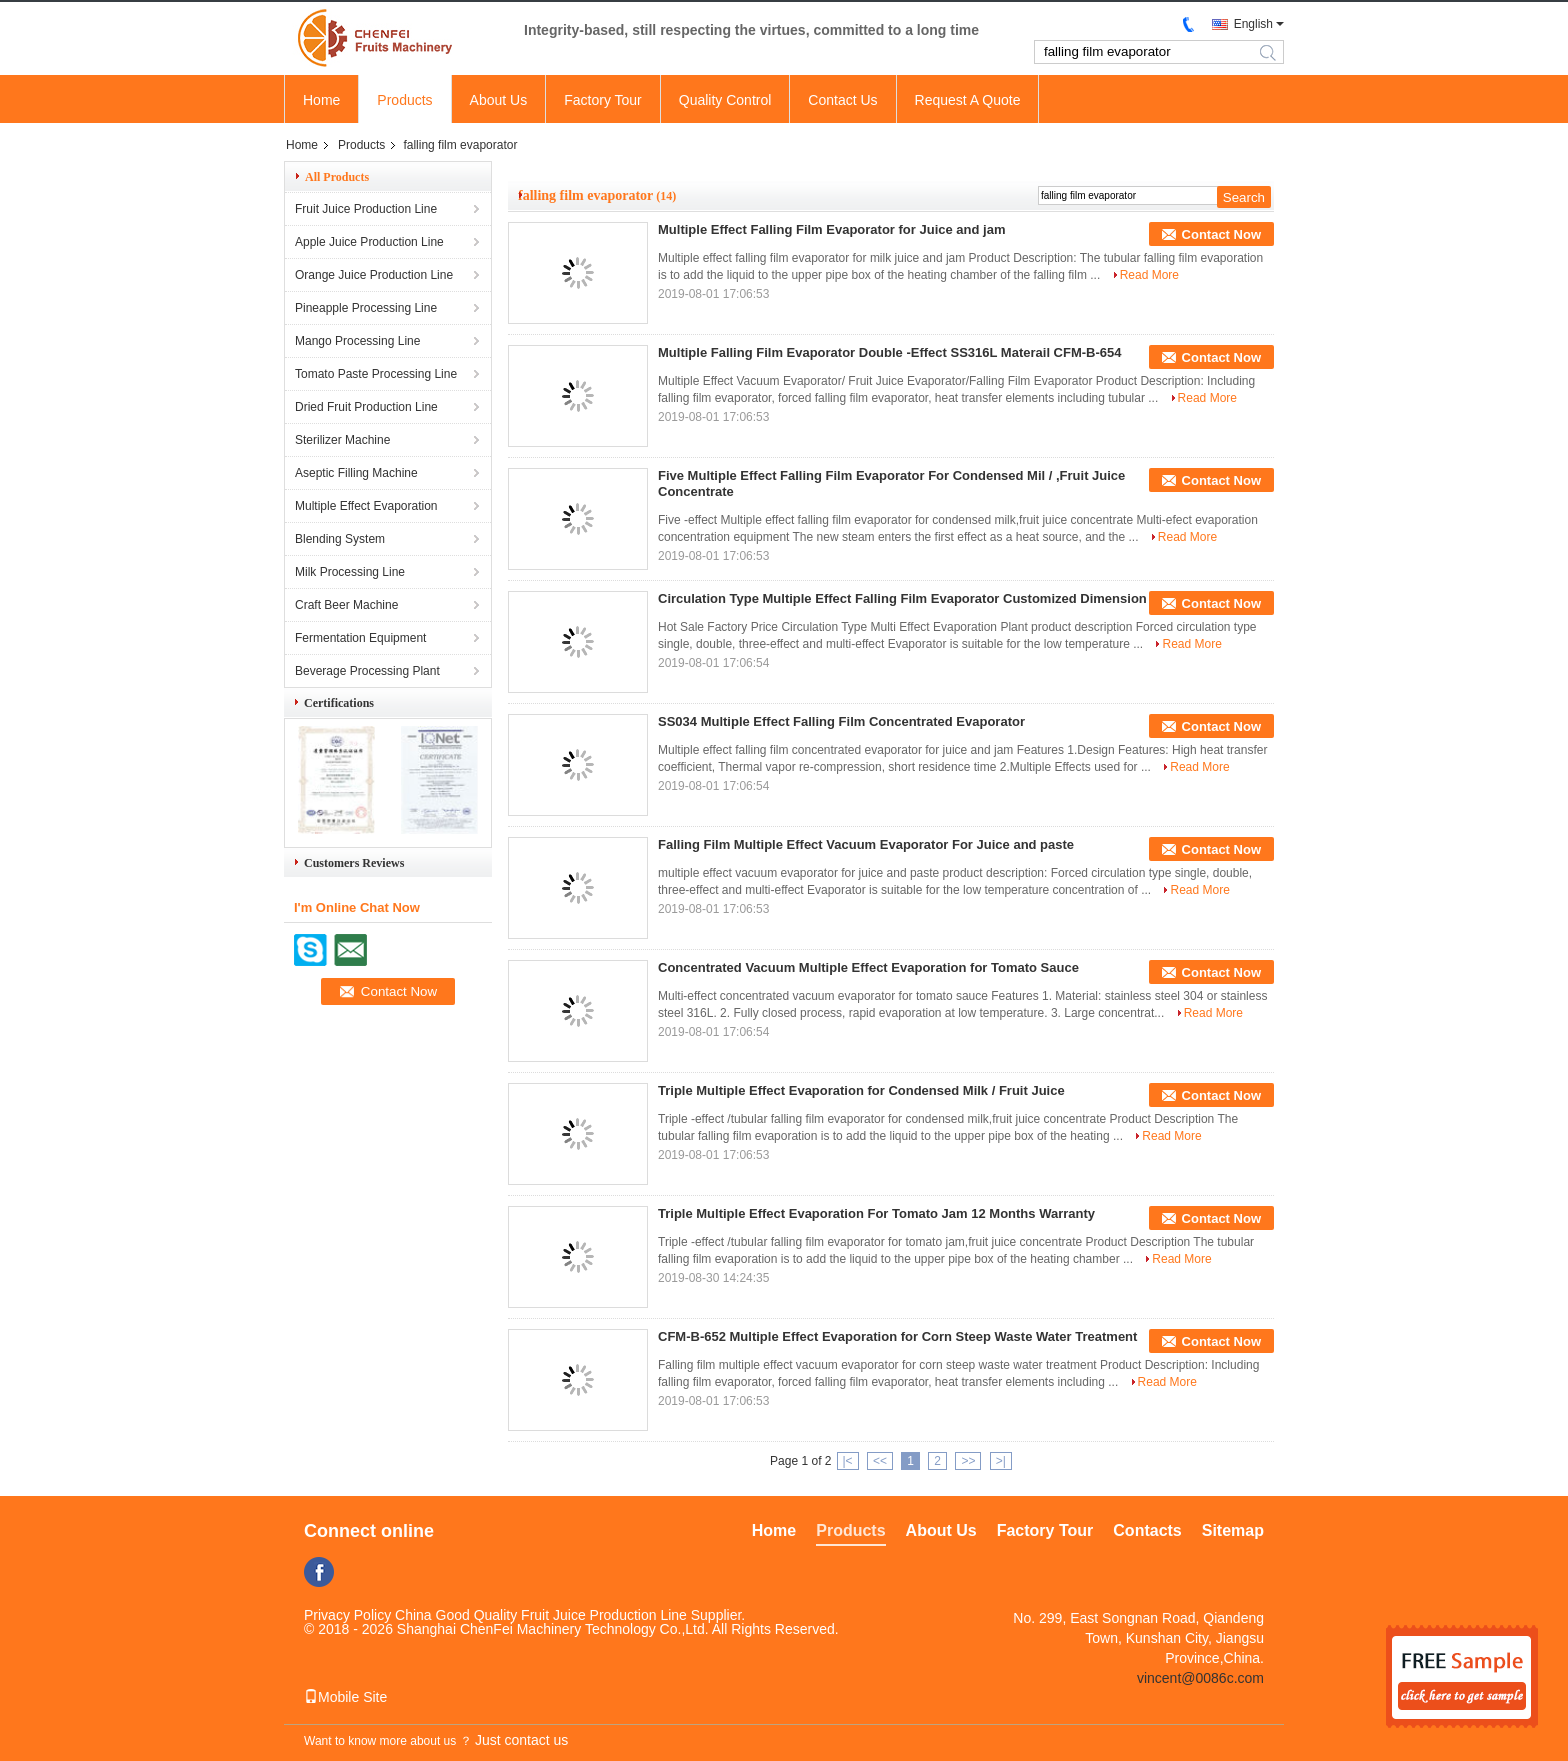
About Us (499, 100)
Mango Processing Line (357, 341)
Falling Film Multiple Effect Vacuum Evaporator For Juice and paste (866, 844)
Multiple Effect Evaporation (366, 506)
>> (968, 1461)
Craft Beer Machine (346, 605)
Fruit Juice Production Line (366, 209)
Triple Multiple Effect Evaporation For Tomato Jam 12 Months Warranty (876, 1213)
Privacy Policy (347, 1615)
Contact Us (842, 100)
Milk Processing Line (350, 572)
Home (321, 100)
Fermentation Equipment (360, 638)
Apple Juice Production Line (369, 242)
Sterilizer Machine (342, 440)
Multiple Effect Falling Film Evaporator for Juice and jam (831, 229)
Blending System (340, 539)
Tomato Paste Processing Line (376, 374)
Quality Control (725, 100)
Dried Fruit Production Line (366, 407)
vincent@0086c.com (1200, 1678)
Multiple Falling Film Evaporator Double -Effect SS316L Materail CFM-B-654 (890, 352)
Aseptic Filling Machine (356, 473)
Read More (1149, 275)
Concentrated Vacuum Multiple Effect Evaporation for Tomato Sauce (868, 967)
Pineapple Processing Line (366, 308)
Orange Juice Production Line (374, 275)
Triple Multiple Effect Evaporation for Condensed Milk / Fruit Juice (861, 1090)
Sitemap (1233, 1530)
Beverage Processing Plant (367, 671)
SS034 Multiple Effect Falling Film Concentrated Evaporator (841, 721)
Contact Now (1221, 234)
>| (1001, 1461)
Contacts (1147, 1530)
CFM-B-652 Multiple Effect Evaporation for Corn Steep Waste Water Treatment (897, 1336)
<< (880, 1461)
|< (848, 1461)
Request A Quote (968, 100)
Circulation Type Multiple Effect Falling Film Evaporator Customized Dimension (902, 598)
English (1253, 24)
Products (404, 100)
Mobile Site (345, 1697)
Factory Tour (603, 100)
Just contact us (521, 1740)
